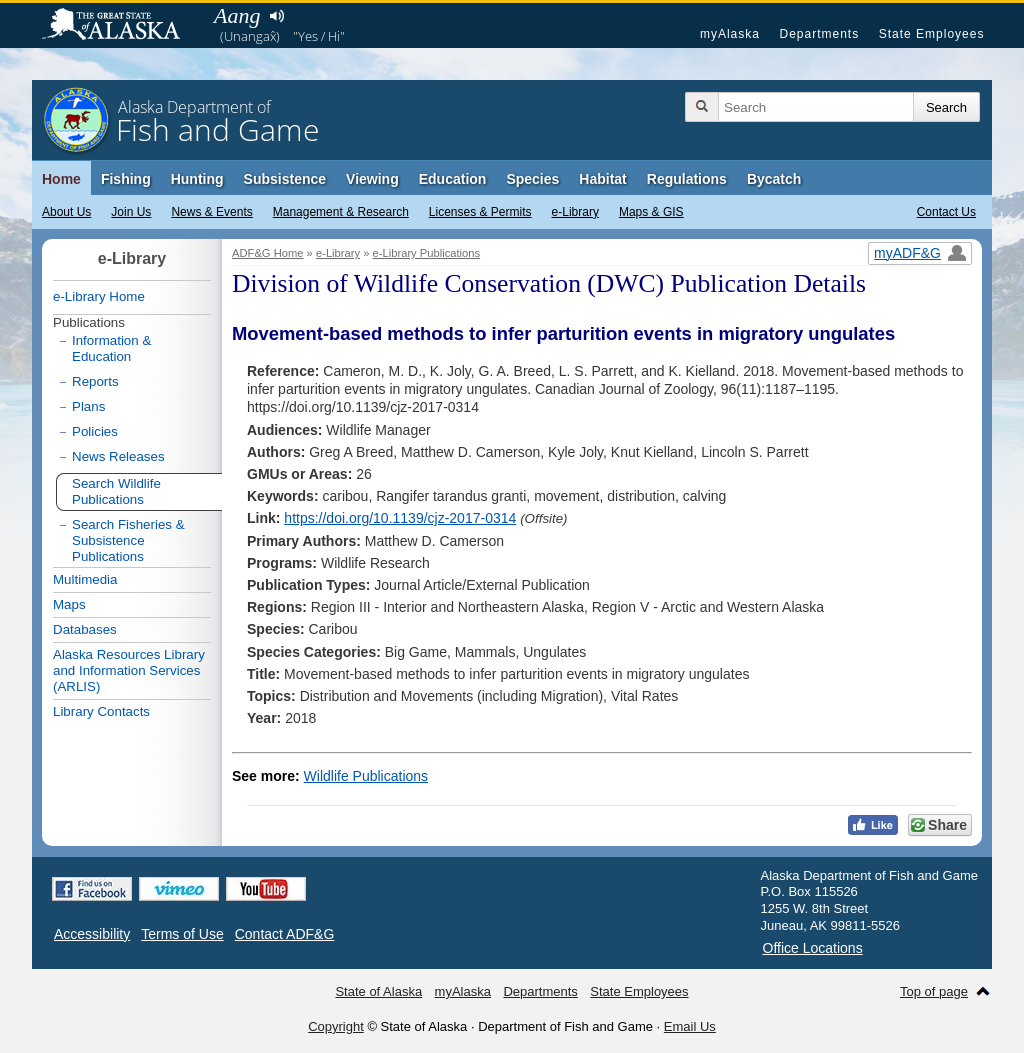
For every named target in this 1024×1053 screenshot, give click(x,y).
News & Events (211, 212)
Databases (85, 629)
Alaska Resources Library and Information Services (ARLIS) (129, 670)
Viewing (372, 179)
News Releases (118, 456)
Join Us (131, 212)
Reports (95, 381)
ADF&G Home (268, 253)
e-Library (575, 212)
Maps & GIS (651, 212)
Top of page (934, 991)
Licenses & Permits (480, 212)
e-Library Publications (427, 253)
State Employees (932, 34)
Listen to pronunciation (276, 16)
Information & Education (111, 348)
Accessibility (92, 934)
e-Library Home (99, 296)
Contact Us (946, 212)
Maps (69, 604)
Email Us (690, 1026)
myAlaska (730, 34)
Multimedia (85, 579)
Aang (237, 15)
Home (61, 179)
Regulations (687, 179)
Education (453, 179)
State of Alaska (121, 26)
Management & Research (341, 212)
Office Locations (813, 948)
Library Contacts (101, 711)
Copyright (336, 1026)
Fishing (126, 179)
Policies (95, 431)
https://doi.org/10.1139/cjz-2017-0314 (400, 518)
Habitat (602, 179)
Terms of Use (182, 934)
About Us (66, 212)
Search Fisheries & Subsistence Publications (128, 540)
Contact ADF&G (285, 934)
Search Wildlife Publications (116, 491)
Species (532, 179)
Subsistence (285, 179)
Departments (819, 34)
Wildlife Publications (366, 776)
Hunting (197, 179)
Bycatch (774, 179)
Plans (88, 406)
